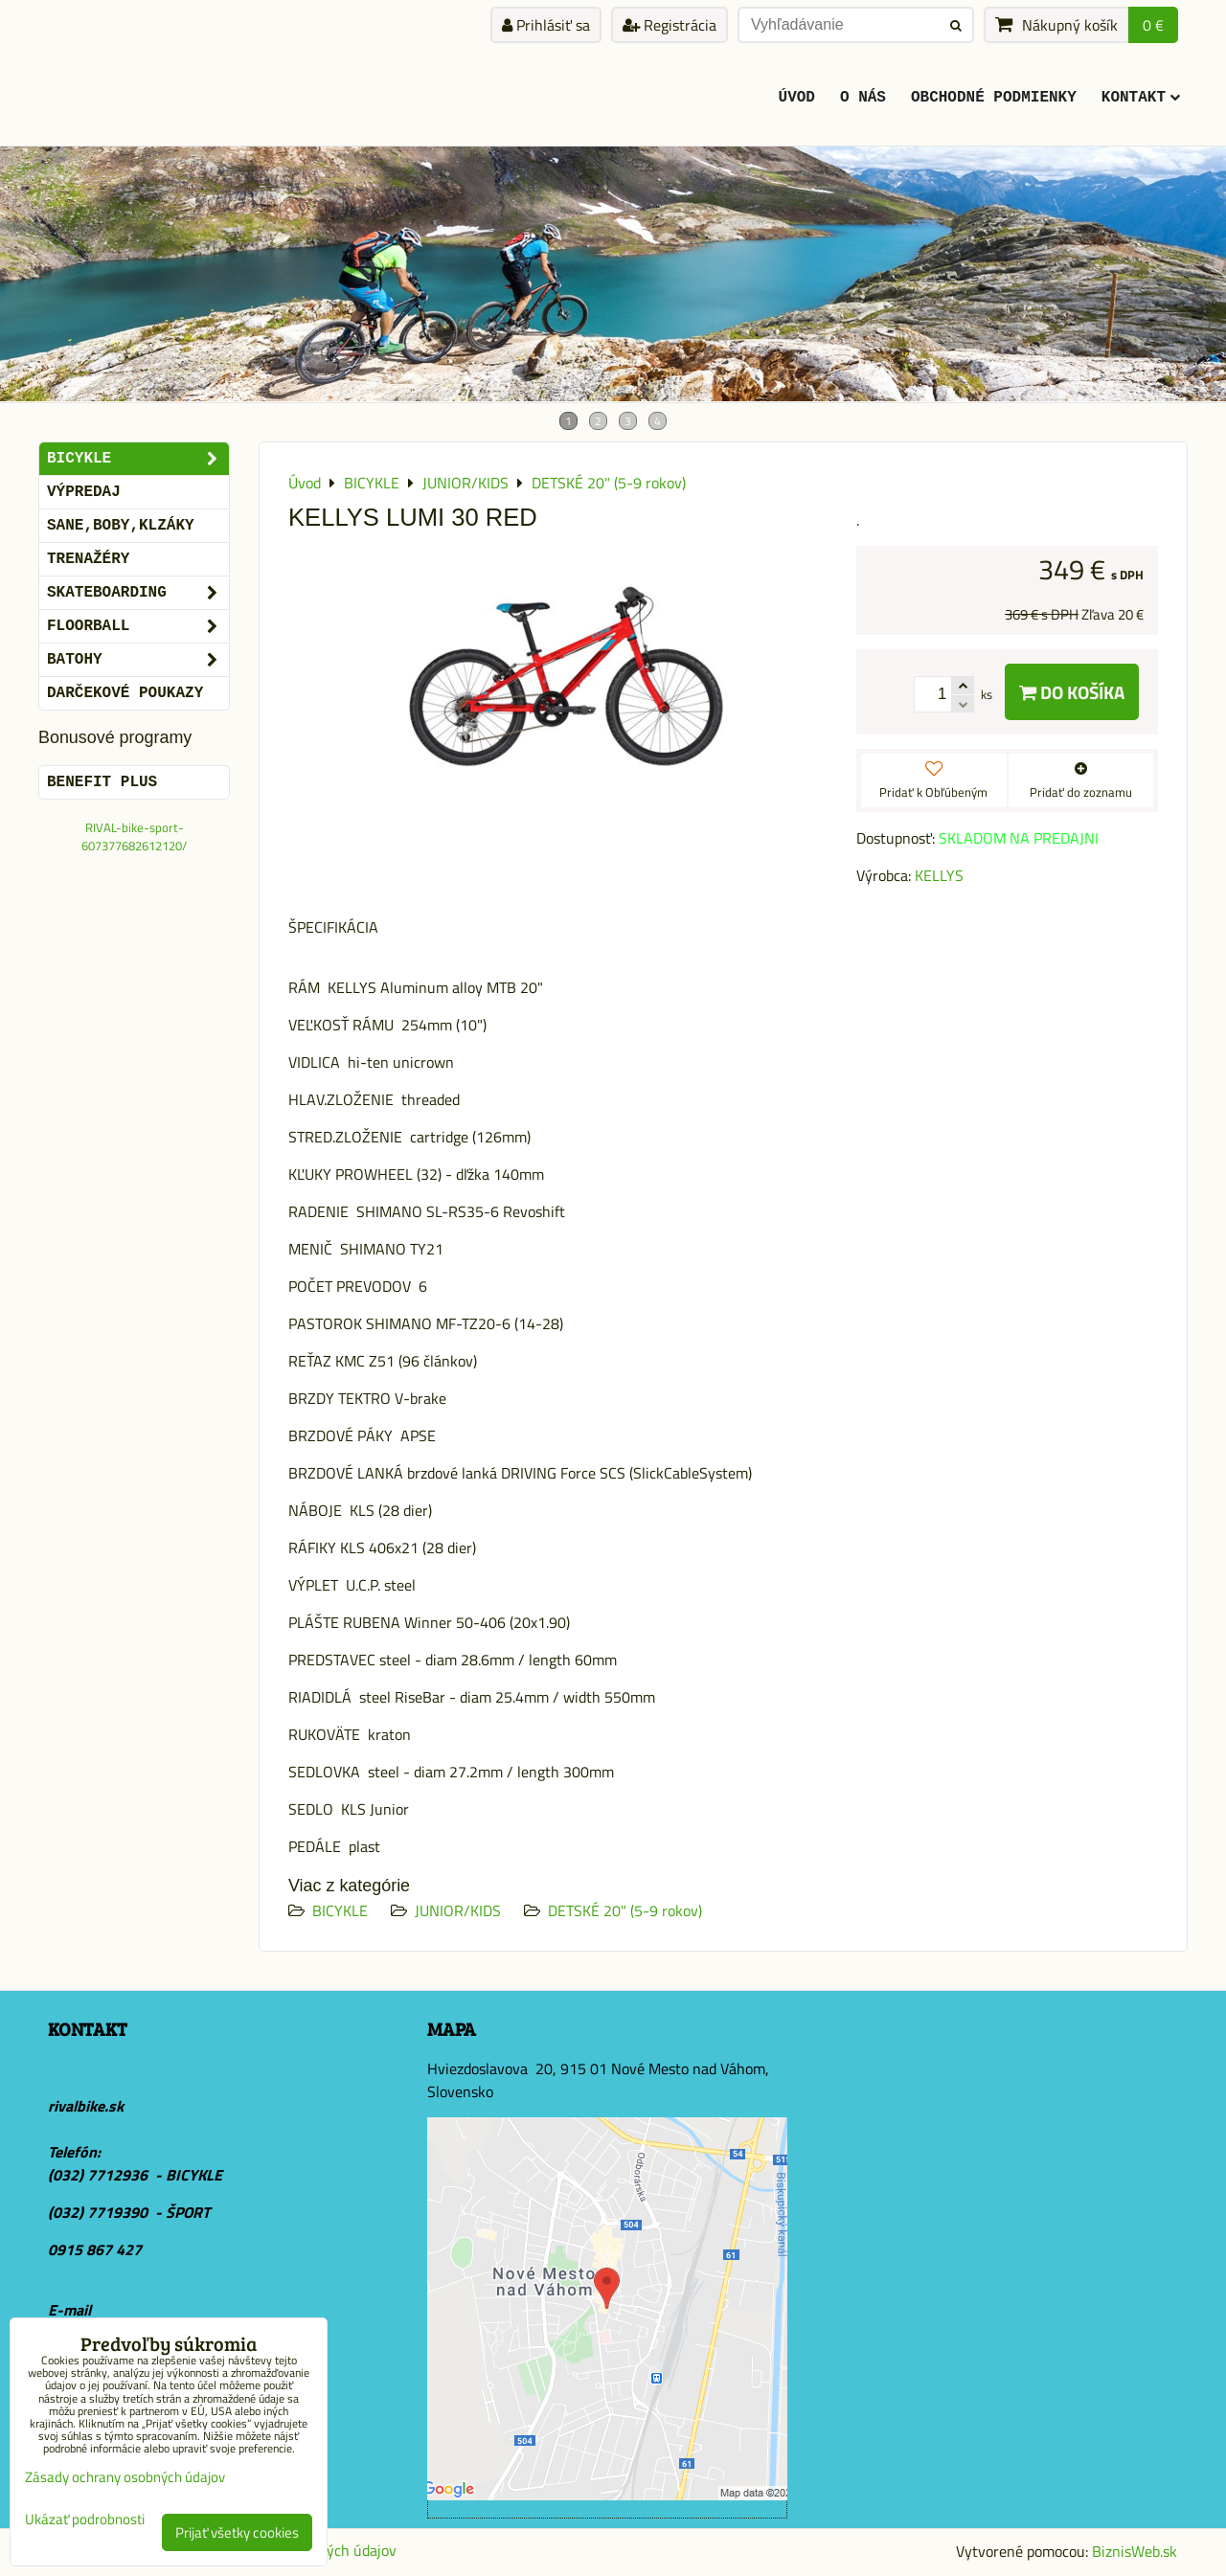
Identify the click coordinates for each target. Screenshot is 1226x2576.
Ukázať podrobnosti (85, 2520)
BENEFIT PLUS (102, 782)
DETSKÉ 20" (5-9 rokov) (625, 1910)
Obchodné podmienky (994, 97)
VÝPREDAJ (84, 492)
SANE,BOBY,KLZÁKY (120, 525)
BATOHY (138, 660)
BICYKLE (340, 1910)
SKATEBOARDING (138, 592)
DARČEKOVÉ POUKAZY (125, 693)
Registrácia (669, 24)
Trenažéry (88, 559)
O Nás (863, 97)
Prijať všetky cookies (237, 2532)
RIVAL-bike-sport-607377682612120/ (134, 836)
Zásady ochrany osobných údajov (125, 2477)
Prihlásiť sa (546, 24)
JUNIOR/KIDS (458, 1910)
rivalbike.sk (86, 2105)
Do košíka (1071, 692)
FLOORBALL (138, 626)
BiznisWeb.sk (1134, 2551)
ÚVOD (797, 97)
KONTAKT (1140, 97)
